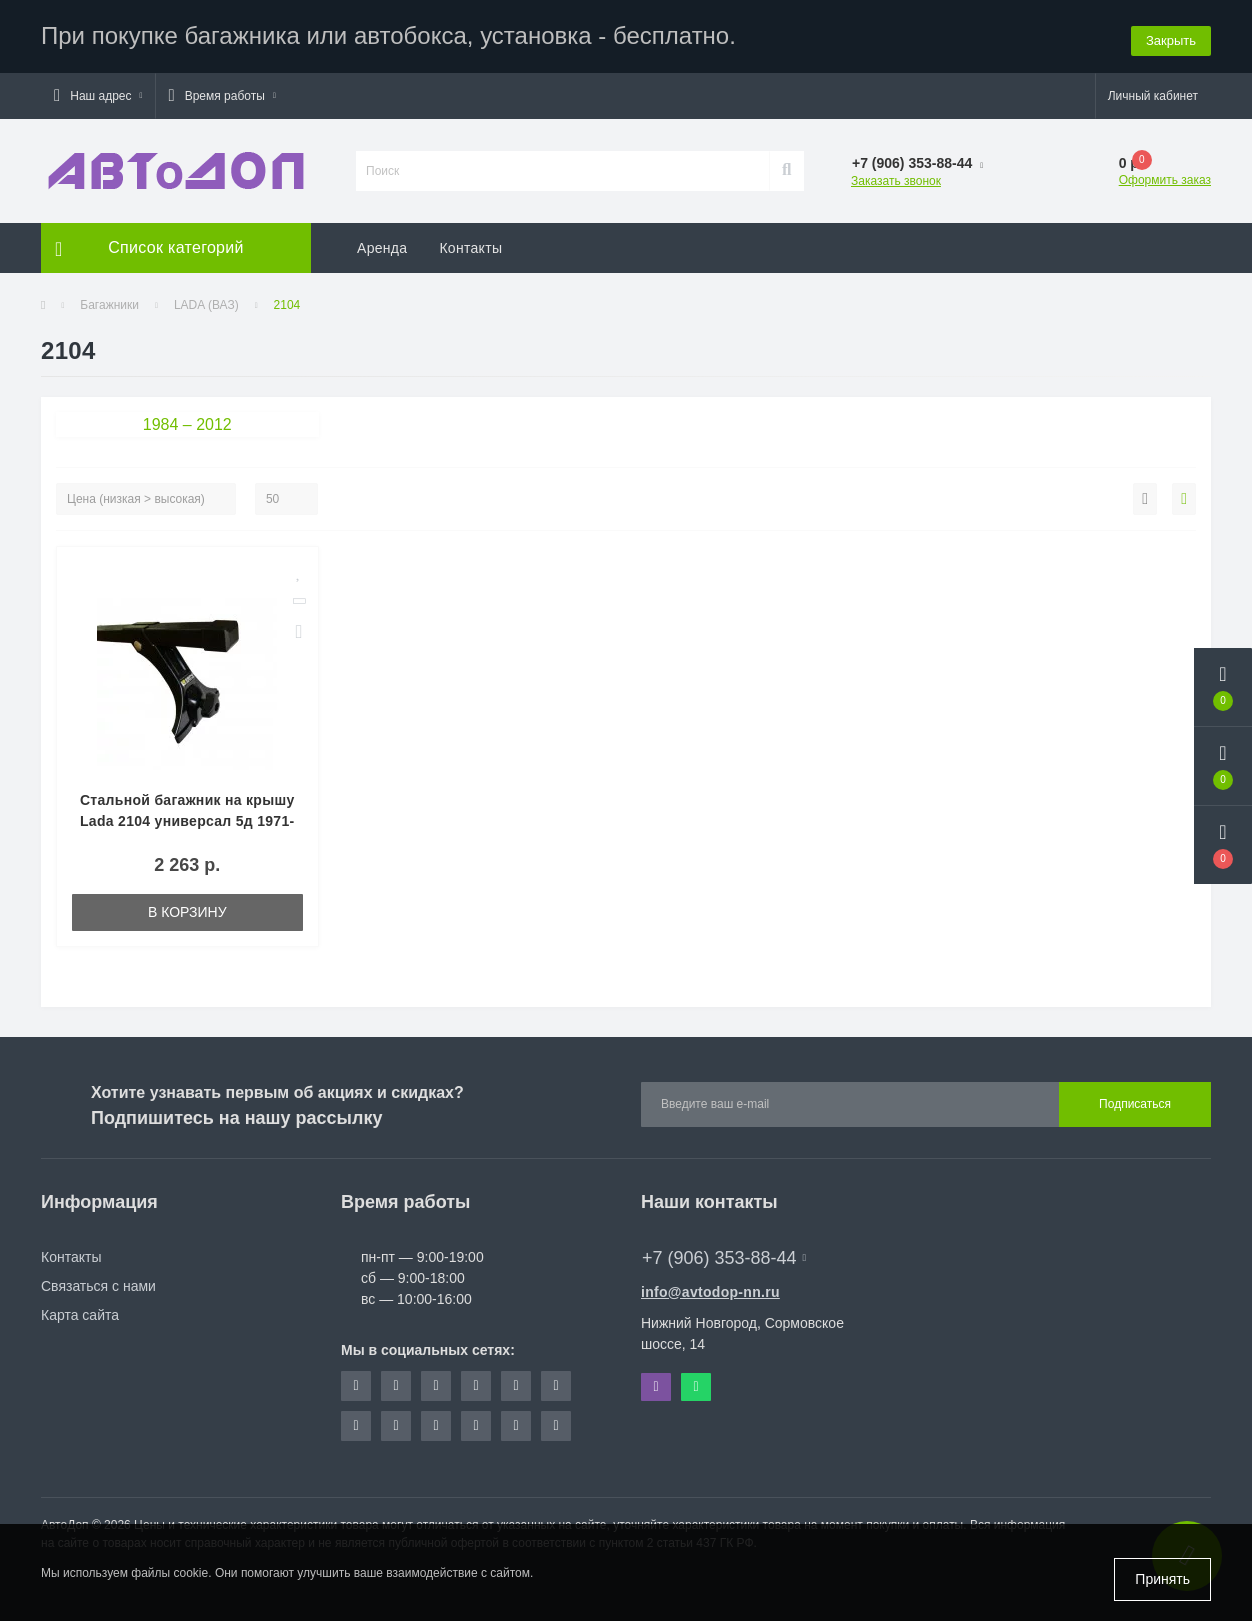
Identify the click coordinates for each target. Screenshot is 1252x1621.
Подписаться (1135, 1102)
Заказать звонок (896, 178)
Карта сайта (80, 1312)
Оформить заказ (1165, 177)
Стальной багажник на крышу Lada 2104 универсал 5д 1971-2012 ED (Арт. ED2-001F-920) (187, 818)
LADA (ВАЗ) (206, 302)
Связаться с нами (98, 1283)
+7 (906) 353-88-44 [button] (724, 1255)
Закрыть (1171, 34)
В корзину (187, 909)
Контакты (470, 245)
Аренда (382, 245)
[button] (98, 93)
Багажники (109, 302)
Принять (1162, 1579)
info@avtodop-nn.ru (710, 1289)
